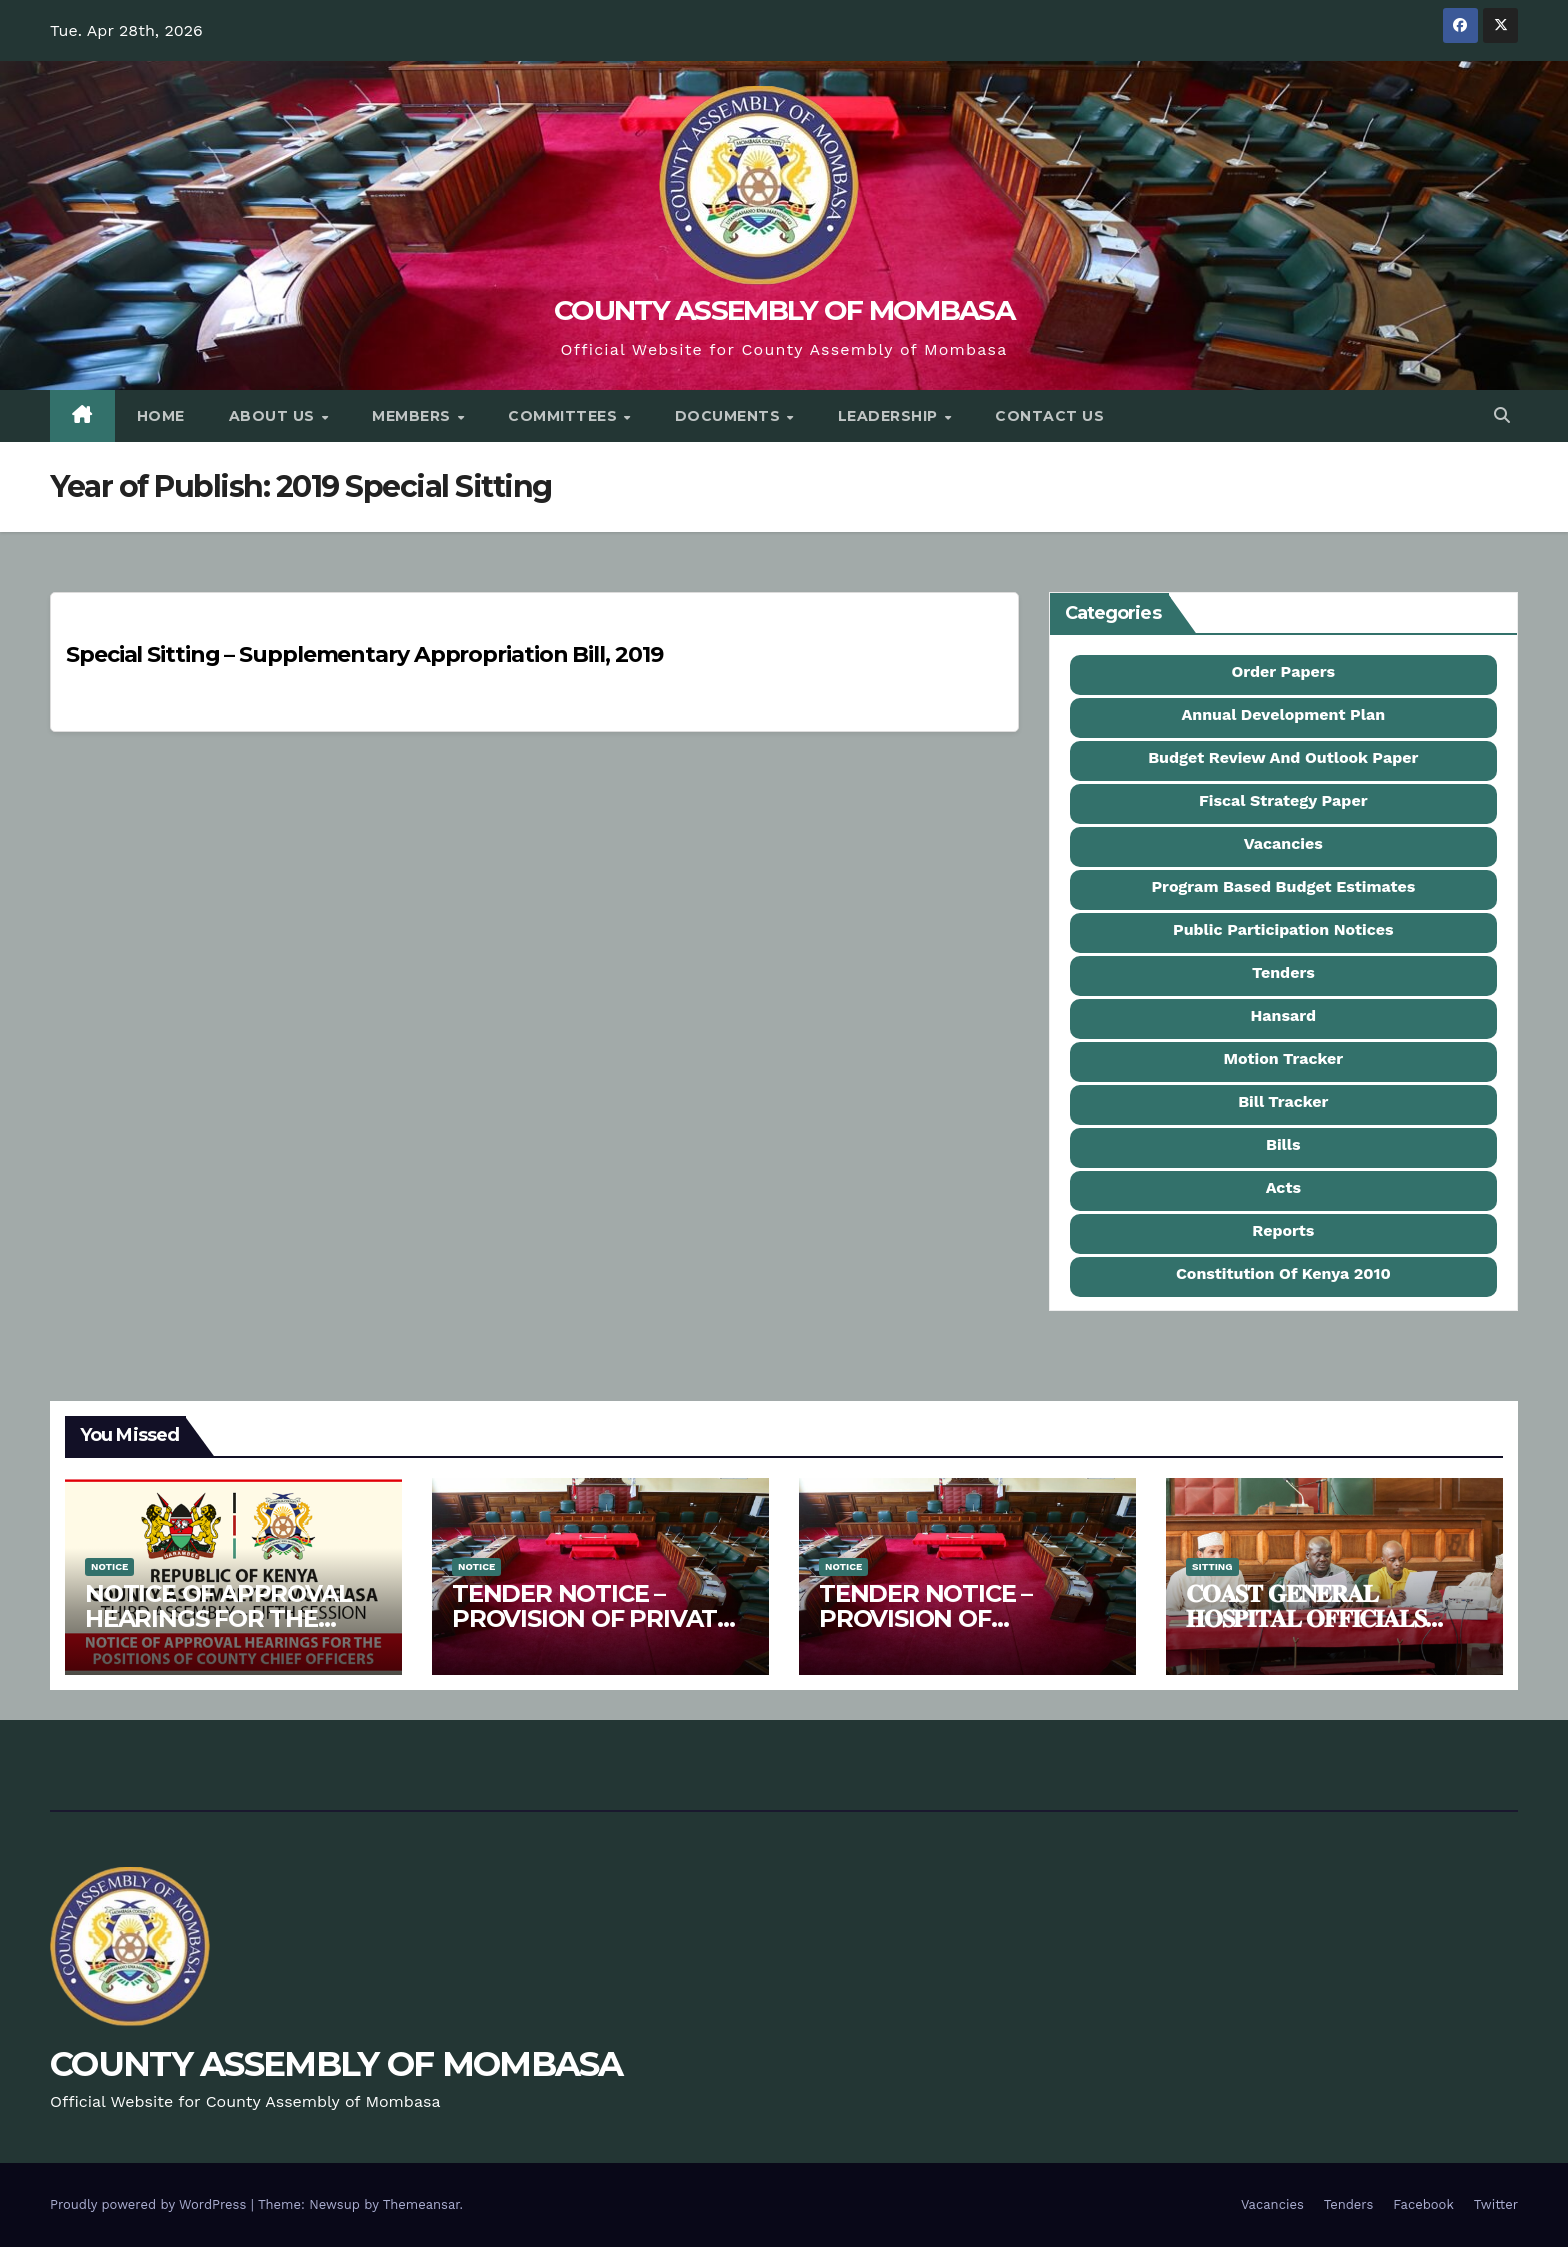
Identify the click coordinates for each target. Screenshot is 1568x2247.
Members (413, 416)
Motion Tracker (1283, 1058)
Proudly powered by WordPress (150, 2204)
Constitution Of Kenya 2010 (1283, 1273)
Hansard (1284, 1015)
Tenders (1283, 972)
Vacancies (1283, 843)
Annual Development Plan (1283, 714)
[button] (1502, 415)
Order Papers (1284, 671)
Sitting (1212, 1566)
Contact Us (1049, 416)
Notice (109, 1566)
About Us (274, 416)
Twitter (1496, 2204)
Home (161, 416)
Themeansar (421, 2204)
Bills (1283, 1144)
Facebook (1423, 2204)
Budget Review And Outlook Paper (1283, 757)
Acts (1283, 1187)
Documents (730, 416)
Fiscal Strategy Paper (1283, 800)
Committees (565, 416)
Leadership (890, 416)
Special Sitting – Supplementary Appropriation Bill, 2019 (364, 654)
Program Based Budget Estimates (1283, 886)
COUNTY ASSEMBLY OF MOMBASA (784, 310)
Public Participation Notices (1283, 929)
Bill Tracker (1283, 1101)
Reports (1283, 1230)
